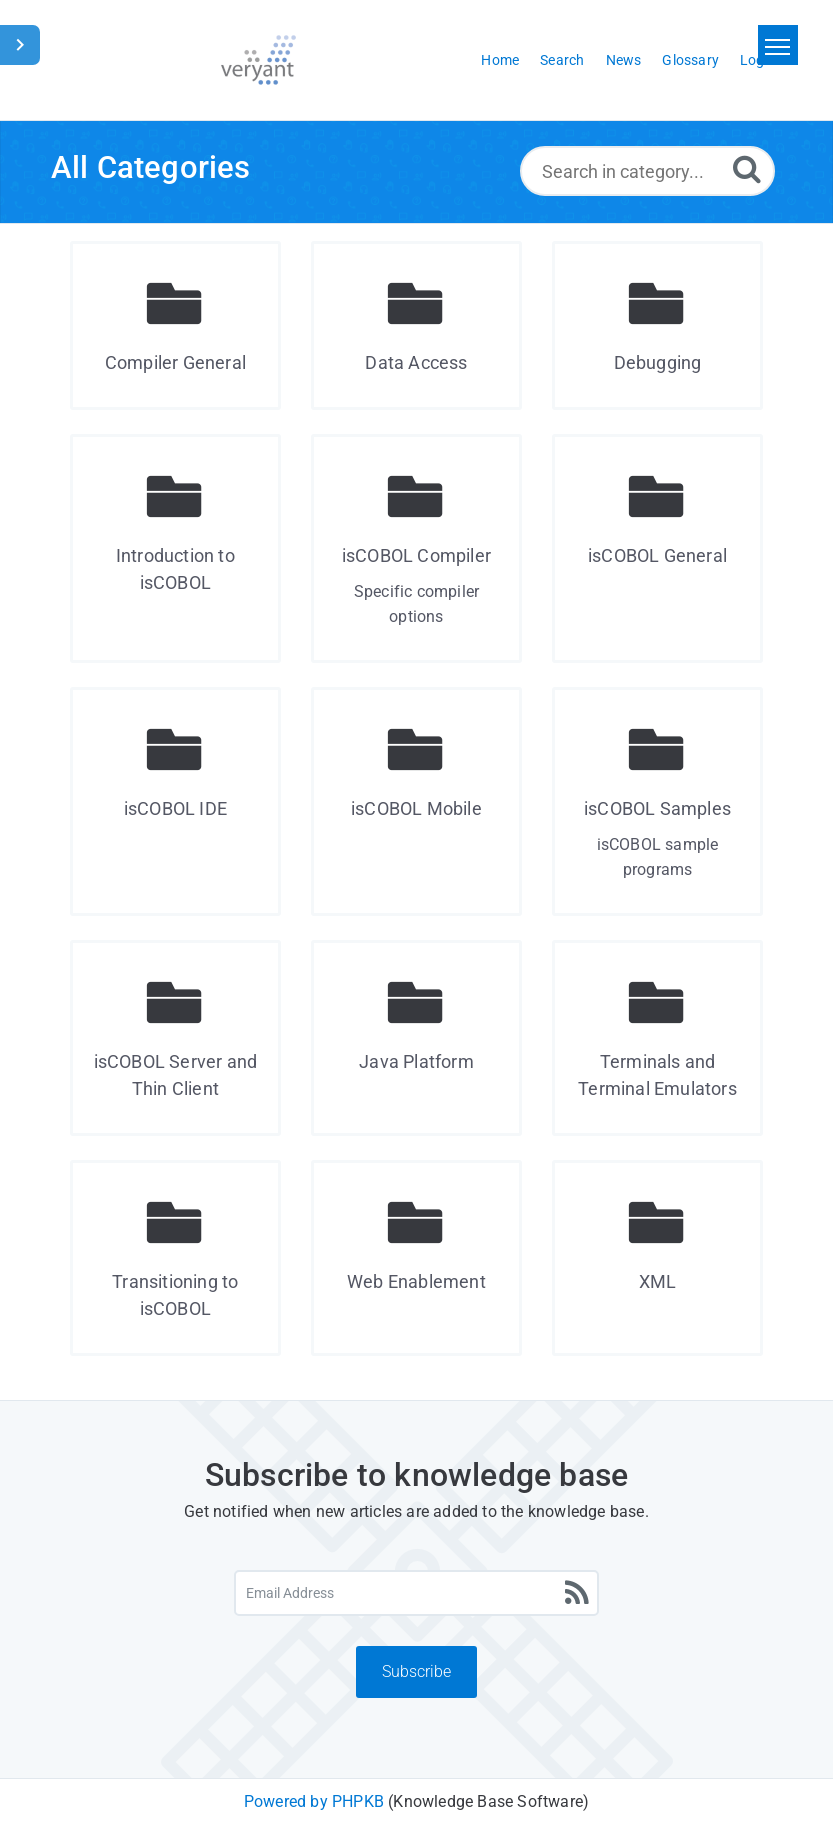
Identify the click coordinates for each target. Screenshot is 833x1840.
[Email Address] (417, 1593)
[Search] (747, 168)
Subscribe (416, 1671)
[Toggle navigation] (778, 45)
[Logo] (258, 60)
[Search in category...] (647, 171)
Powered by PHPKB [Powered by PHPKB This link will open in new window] (314, 1801)
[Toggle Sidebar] (20, 45)
